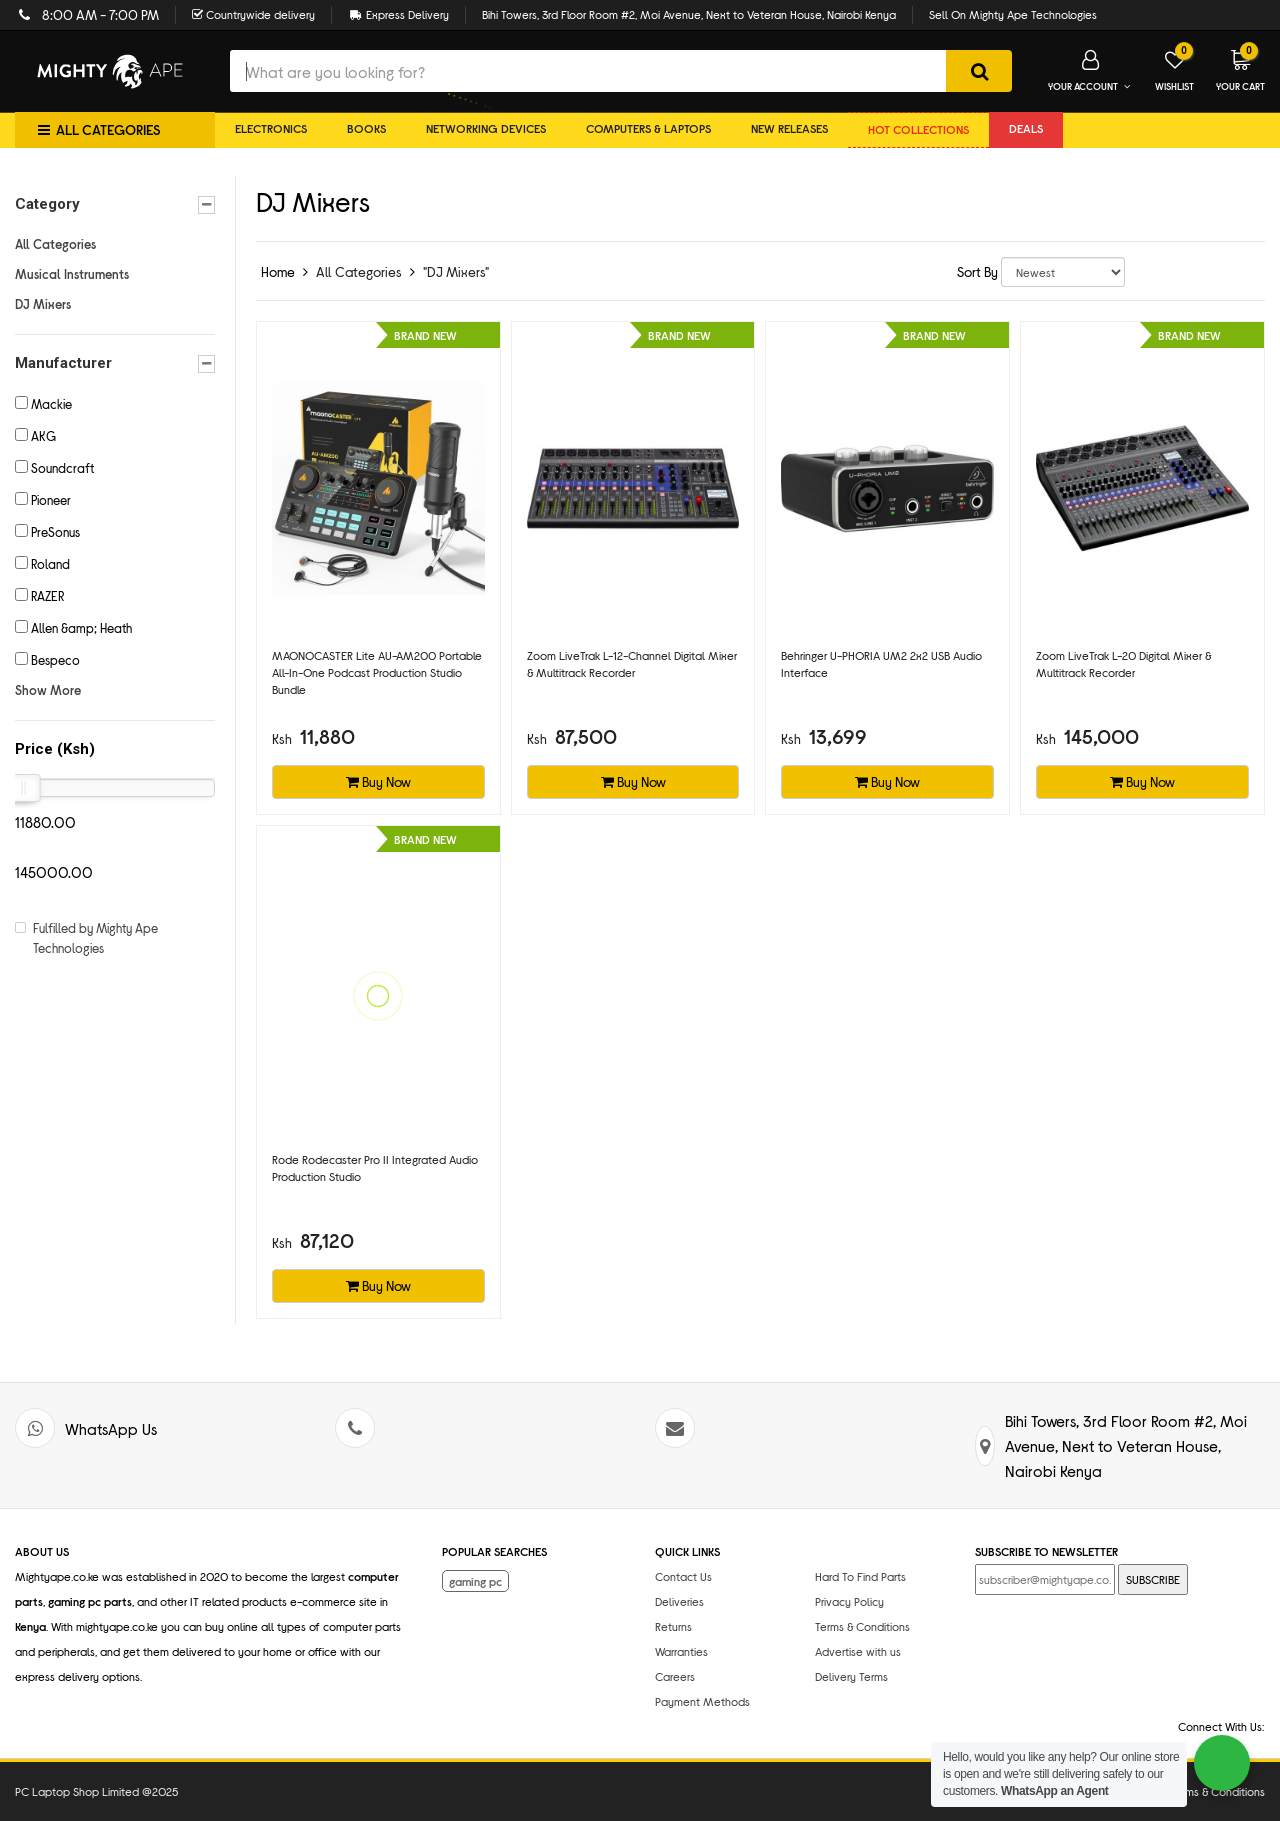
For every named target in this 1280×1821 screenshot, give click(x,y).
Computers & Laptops (648, 128)
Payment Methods (702, 1701)
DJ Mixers (43, 304)
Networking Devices (486, 128)
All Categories (55, 244)
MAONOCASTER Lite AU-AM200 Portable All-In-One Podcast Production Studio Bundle (377, 672)
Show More (48, 690)
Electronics (271, 128)
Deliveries (679, 1601)
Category (115, 204)
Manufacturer (115, 363)
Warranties (681, 1651)
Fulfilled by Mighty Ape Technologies (95, 938)
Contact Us (683, 1576)
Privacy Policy (849, 1601)
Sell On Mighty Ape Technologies (1013, 14)
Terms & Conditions (862, 1626)
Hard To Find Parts (860, 1576)
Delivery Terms (851, 1676)
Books (366, 128)
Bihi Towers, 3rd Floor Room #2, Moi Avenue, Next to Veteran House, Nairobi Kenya (689, 14)
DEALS (1026, 128)
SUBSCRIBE (1153, 1579)
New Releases (789, 128)
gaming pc (475, 1581)
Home (278, 271)
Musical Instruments (72, 274)
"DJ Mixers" (456, 271)
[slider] (24, 788)
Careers (675, 1676)
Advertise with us (858, 1651)
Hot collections (918, 129)
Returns (673, 1626)
